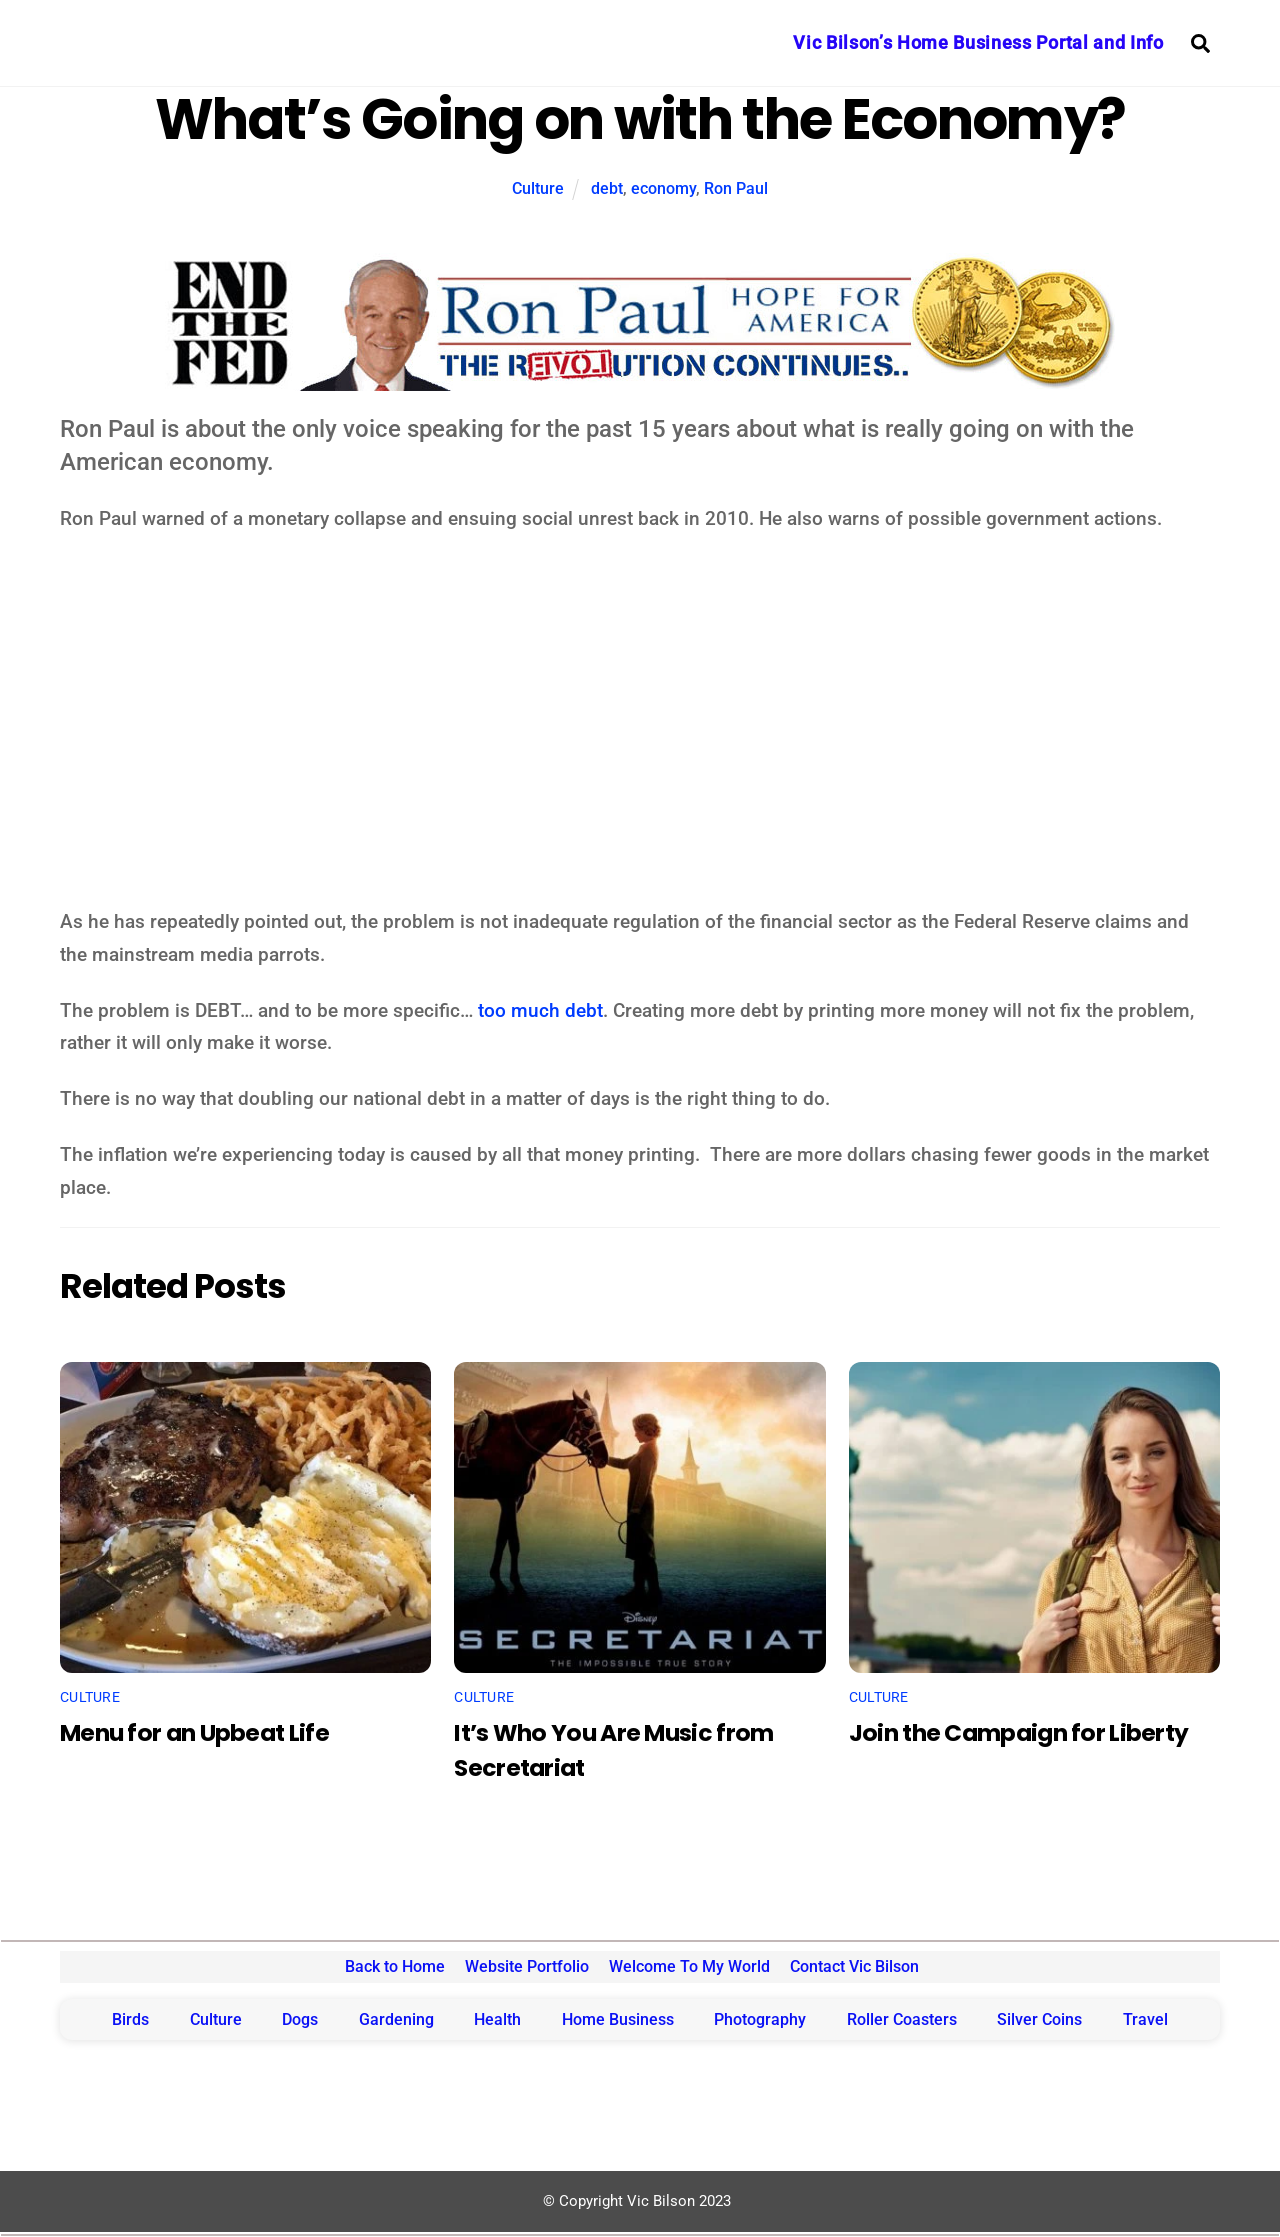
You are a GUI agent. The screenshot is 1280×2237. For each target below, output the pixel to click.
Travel (1145, 2019)
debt (607, 188)
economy (663, 188)
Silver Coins (1039, 2019)
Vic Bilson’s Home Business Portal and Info (978, 42)
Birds (130, 2019)
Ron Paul (736, 188)
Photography (760, 2019)
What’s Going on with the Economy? (640, 119)
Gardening (396, 2019)
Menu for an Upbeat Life (194, 1732)
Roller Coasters (902, 2019)
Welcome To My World (689, 1966)
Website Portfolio (527, 1966)
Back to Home (395, 1966)
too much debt (540, 1011)
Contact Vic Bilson (854, 1966)
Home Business (618, 2019)
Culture (538, 188)
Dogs (300, 2019)
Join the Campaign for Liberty (1019, 1732)
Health (497, 2019)
